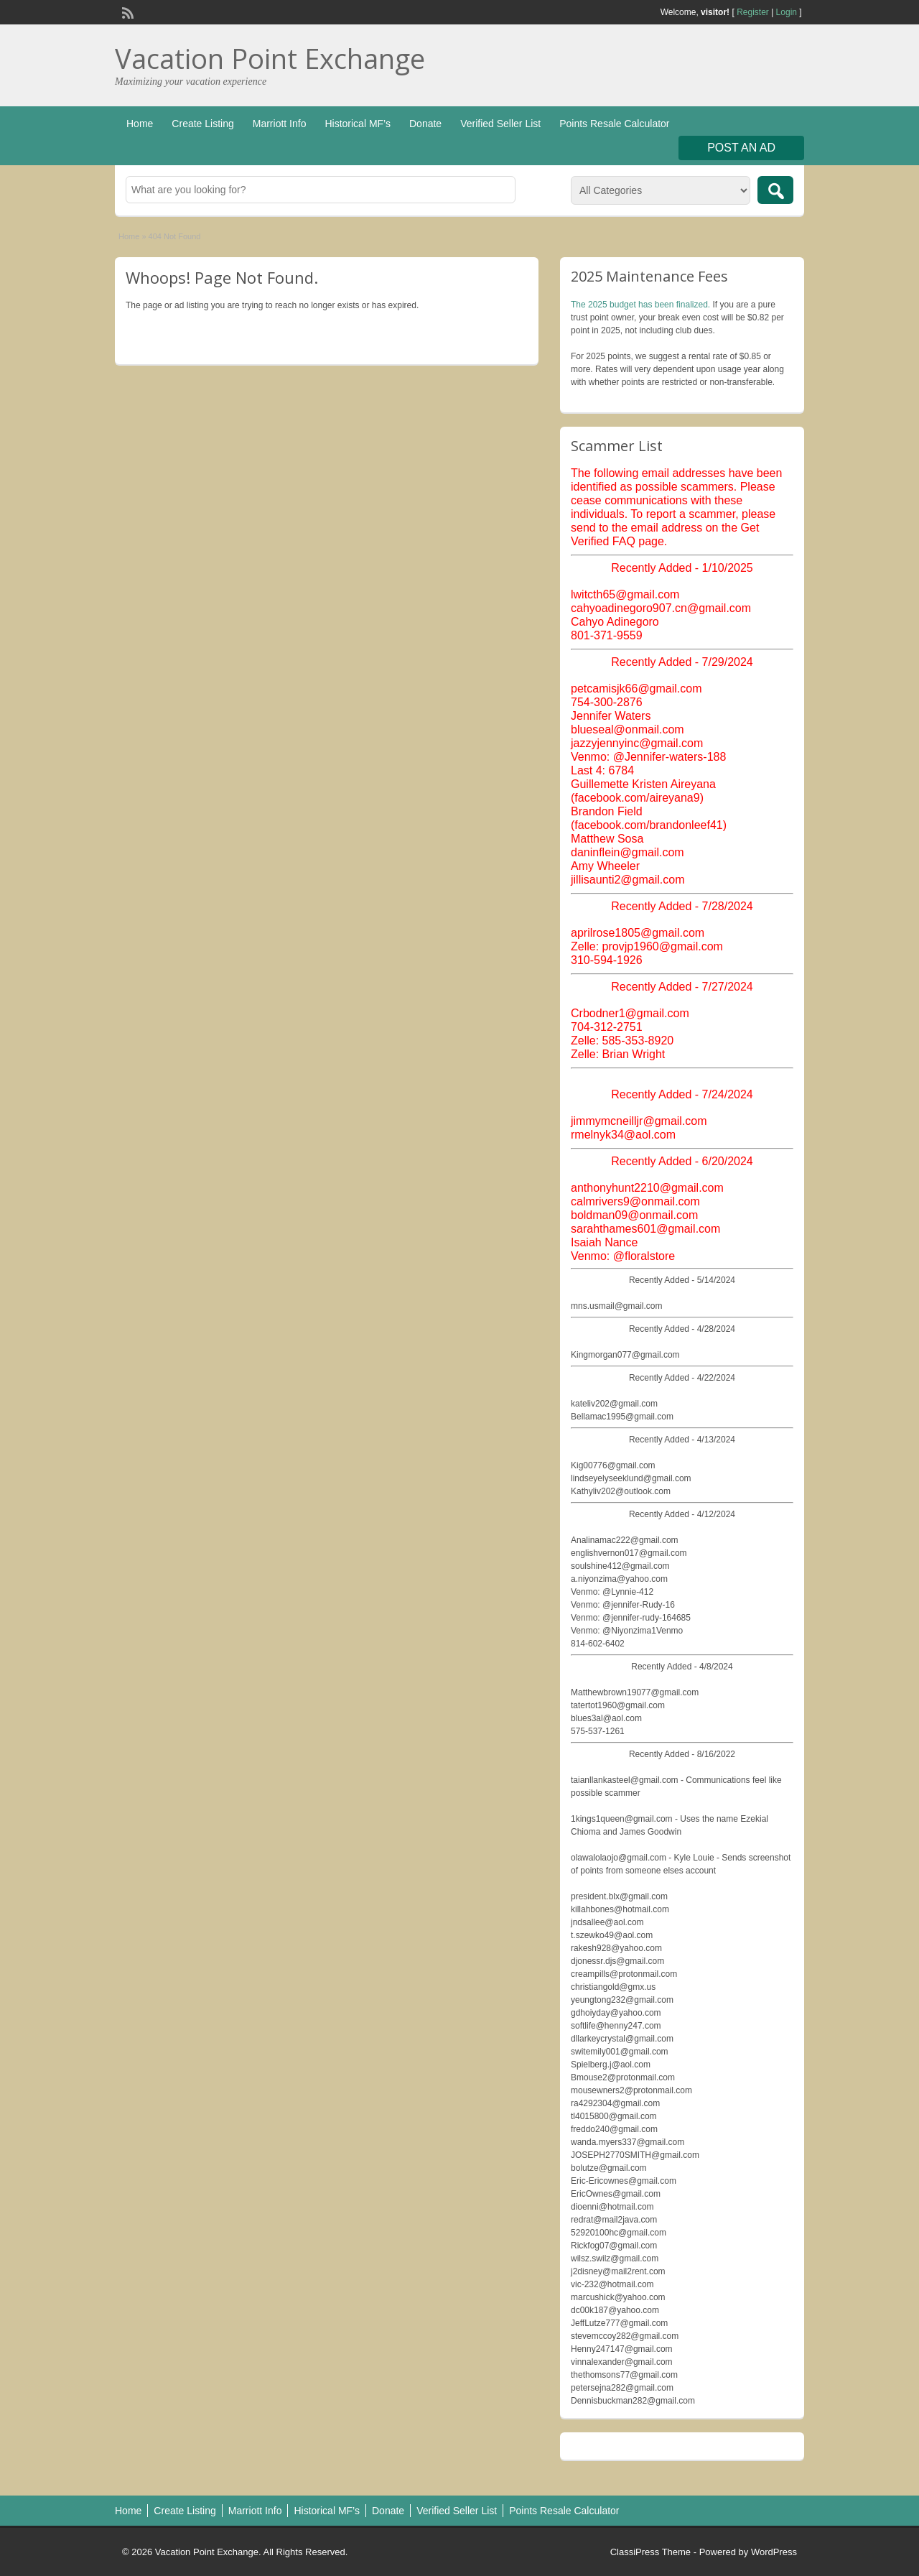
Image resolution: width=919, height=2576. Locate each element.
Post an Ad (741, 148)
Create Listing (202, 123)
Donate (425, 123)
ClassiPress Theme (650, 2552)
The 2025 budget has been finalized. (640, 305)
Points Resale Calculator (614, 123)
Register (753, 12)
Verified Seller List (500, 123)
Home (139, 123)
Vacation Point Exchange (270, 58)
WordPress (774, 2552)
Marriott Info (280, 123)
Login (786, 12)
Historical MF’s (358, 123)
